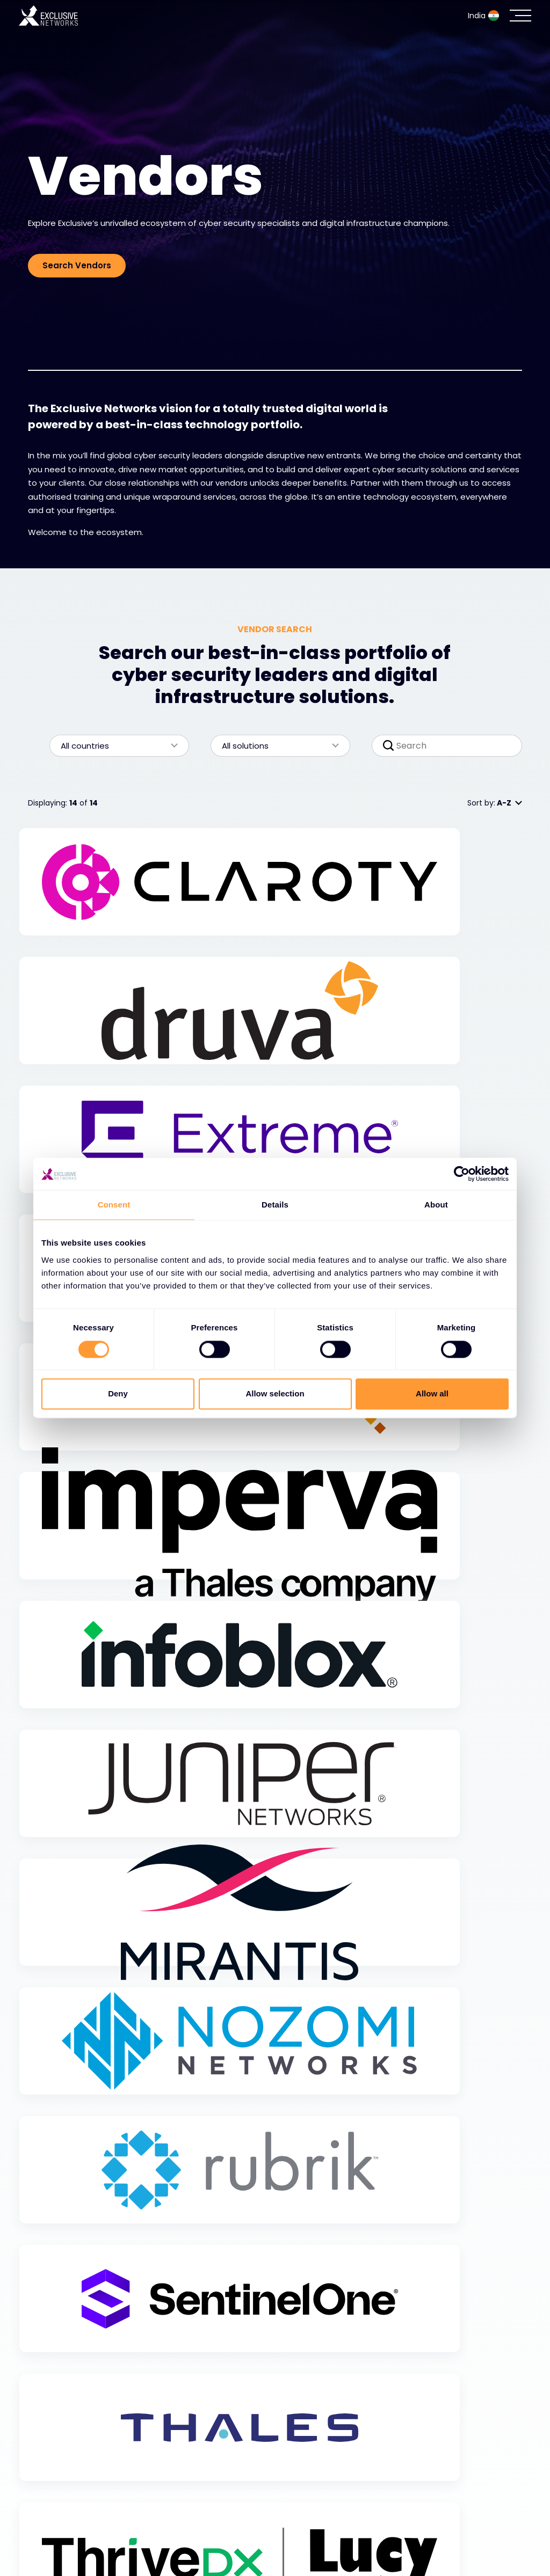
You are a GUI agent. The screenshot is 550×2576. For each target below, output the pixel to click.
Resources (53, 2544)
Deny (118, 1394)
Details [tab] (275, 1204)
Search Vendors (76, 265)
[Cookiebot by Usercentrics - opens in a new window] (462, 1174)
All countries (114, 746)
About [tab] (436, 1204)
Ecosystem (55, 2517)
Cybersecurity (63, 2489)
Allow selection (274, 1394)
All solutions (275, 746)
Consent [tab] (114, 1204)
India (483, 15)
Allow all (432, 1394)
